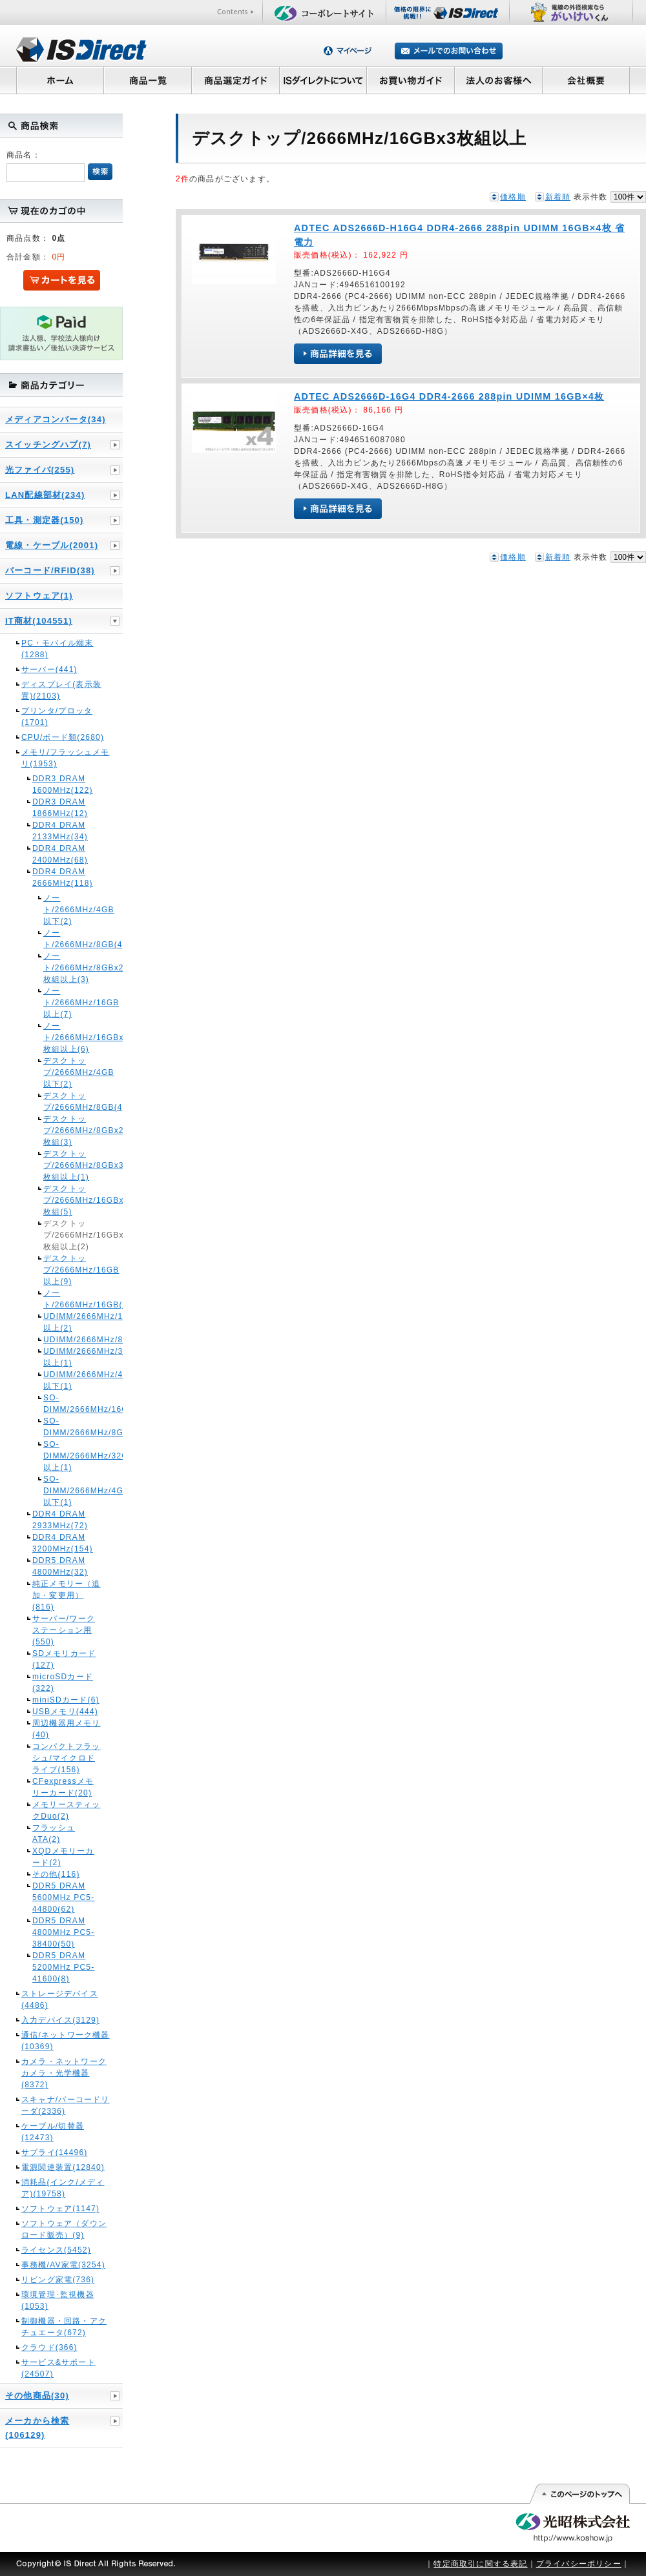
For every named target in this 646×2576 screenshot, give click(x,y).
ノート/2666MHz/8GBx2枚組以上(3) (66, 968)
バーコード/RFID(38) (50, 570)
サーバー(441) (49, 669)
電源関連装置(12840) (63, 2167)
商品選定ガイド (235, 80)
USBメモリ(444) (65, 1711)
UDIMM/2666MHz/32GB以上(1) (66, 1357)
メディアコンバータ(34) (55, 419)
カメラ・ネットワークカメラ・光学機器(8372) (64, 2073)
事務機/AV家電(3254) (63, 2264)
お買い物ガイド (411, 80)
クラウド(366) (49, 2347)
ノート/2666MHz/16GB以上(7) (66, 1002)
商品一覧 (147, 80)
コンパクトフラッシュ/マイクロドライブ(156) (66, 1758)
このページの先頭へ (579, 2494)
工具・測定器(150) (44, 520)
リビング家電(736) (57, 2279)
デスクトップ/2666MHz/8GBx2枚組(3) (66, 1130)
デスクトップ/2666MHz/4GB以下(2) (66, 1072)
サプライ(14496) (54, 2152)
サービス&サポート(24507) (58, 2368)
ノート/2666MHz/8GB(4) (66, 938)
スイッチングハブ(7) (48, 444)
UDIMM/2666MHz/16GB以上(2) (66, 1322)
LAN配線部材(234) (45, 495)
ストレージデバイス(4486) (59, 1999)
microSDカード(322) (62, 1682)
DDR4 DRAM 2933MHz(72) (60, 1519)
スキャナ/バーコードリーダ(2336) (65, 2105)
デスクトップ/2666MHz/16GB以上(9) (66, 1270)
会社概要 (586, 80)
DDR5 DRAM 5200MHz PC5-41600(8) (63, 1967)
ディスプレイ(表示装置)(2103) (61, 690)
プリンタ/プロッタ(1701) (56, 716)
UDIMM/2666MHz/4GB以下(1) (66, 1380)
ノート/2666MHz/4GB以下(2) (66, 910)
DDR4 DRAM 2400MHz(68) (60, 854)
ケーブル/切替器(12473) (52, 2131)
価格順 (513, 196)
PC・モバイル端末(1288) (57, 649)
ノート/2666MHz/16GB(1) (66, 1299)
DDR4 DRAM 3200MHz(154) (62, 1543)
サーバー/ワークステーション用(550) (63, 1630)
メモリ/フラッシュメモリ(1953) (65, 758)
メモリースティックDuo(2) (66, 1810)
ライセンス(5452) (56, 2249)
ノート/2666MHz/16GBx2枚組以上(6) (66, 1037)
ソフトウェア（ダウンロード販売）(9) (64, 2229)
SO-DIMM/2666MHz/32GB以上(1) (66, 1456)
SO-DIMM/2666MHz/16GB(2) (66, 1403)
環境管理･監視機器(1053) (57, 2300)
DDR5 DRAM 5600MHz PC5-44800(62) (63, 1897)
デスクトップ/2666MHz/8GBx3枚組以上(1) (66, 1165)
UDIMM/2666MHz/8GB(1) (66, 1339)
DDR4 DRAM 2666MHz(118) (62, 877)
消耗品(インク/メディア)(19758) (63, 2188)
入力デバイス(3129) (60, 2020)
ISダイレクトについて (323, 80)
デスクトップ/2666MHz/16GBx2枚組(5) (66, 1200)
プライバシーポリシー (578, 2563)
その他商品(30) (37, 2395)
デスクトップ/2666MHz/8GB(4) (66, 1101)
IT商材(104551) (38, 621)
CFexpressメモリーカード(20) (63, 1787)
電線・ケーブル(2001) (51, 545)
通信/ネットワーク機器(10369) (65, 2040)
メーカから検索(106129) (37, 2428)
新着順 (558, 196)
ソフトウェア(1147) (60, 2208)
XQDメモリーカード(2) (63, 1856)
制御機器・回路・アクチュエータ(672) (64, 2326)
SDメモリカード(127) (64, 1659)
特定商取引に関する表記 (480, 2563)
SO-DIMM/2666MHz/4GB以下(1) (66, 1491)
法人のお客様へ (499, 80)
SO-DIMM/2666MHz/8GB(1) (66, 1426)
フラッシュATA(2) (53, 1833)
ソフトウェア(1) (39, 595)
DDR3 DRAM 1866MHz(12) (60, 807)
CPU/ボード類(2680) (62, 737)
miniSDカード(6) (65, 1699)
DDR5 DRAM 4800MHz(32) (60, 1566)
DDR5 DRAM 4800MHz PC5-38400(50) (63, 1932)
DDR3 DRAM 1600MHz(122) (62, 784)
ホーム (59, 80)
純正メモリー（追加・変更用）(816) (66, 1595)
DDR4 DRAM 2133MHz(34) (60, 831)
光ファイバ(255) (39, 470)
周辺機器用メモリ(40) (66, 1729)
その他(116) (56, 1874)
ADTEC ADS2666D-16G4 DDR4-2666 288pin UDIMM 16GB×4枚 (449, 396)
